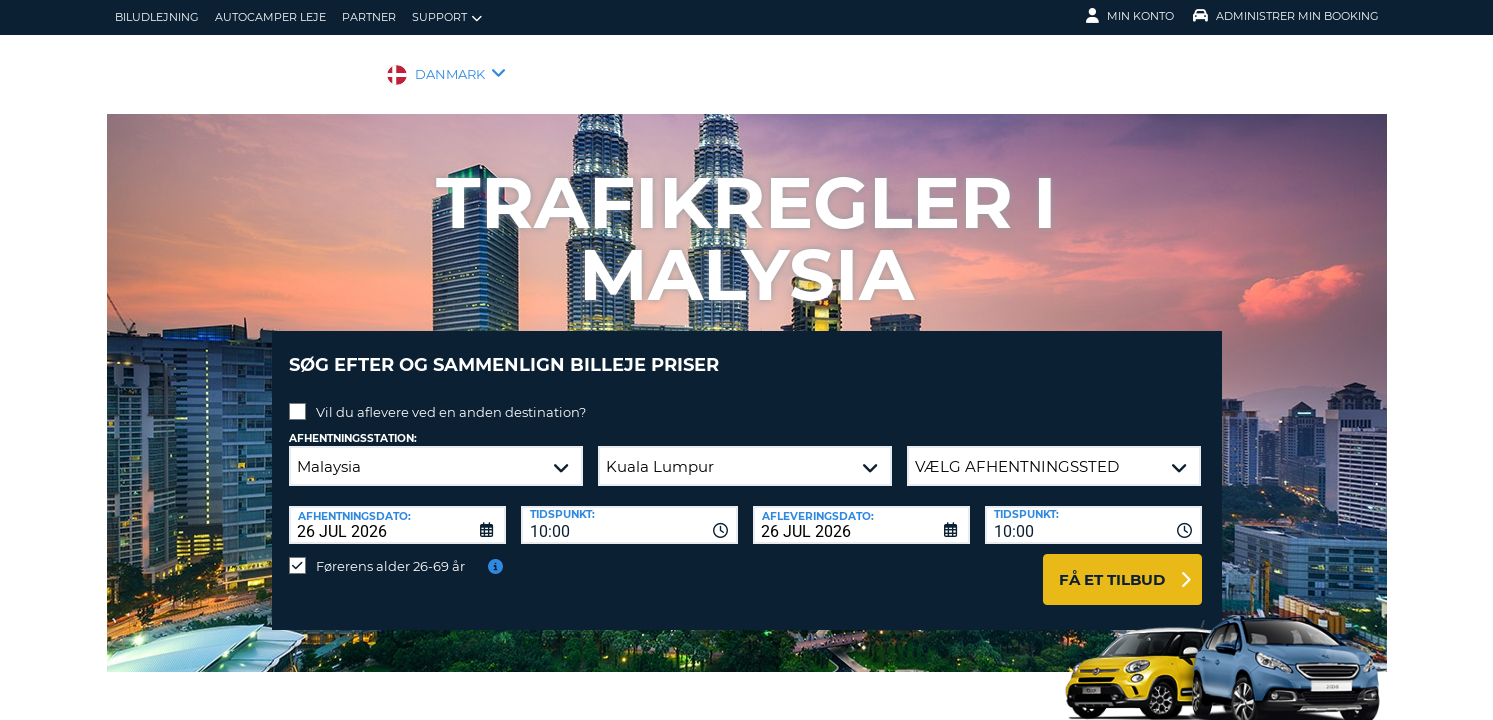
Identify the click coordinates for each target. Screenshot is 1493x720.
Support (447, 17)
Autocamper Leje (270, 17)
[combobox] (629, 510)
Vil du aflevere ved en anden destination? (451, 397)
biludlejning (157, 17)
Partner (369, 17)
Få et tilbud (1112, 564)
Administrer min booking (1286, 16)
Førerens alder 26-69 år (390, 551)
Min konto (1130, 16)
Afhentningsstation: (353, 423)
